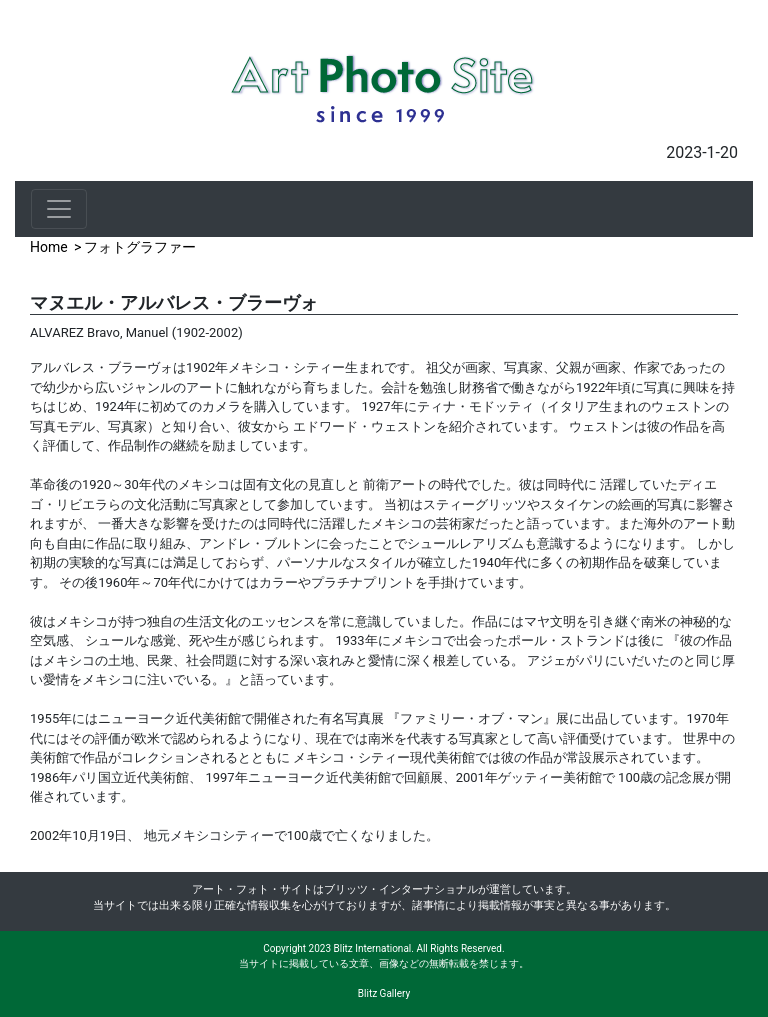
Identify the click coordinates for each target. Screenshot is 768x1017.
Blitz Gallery (384, 993)
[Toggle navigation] (59, 209)
